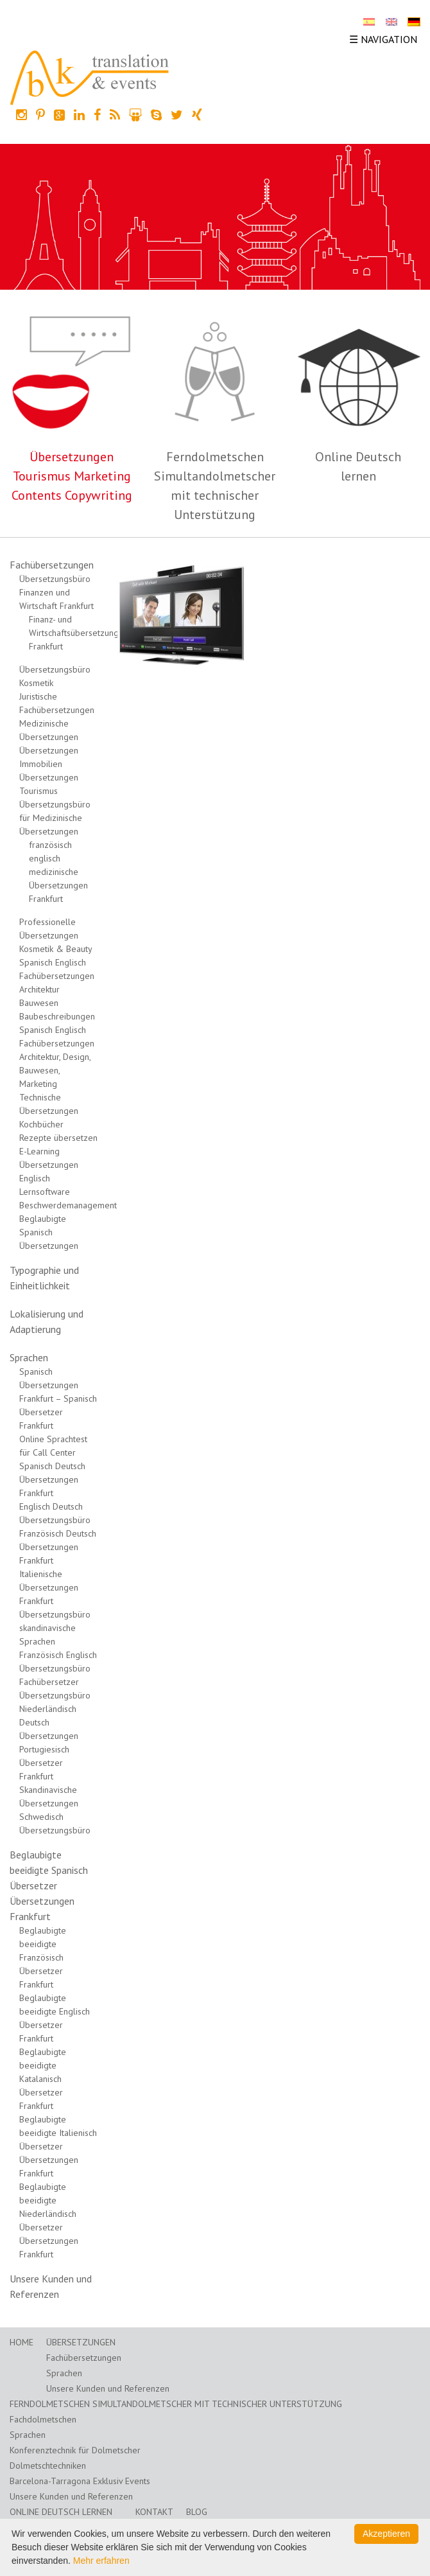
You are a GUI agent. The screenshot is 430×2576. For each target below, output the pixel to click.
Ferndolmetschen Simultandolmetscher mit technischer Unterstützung (176, 2404)
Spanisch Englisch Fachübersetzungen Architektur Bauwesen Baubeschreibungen (57, 989)
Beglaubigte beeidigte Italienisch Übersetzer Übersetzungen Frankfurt (58, 2146)
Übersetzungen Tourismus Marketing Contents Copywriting (72, 476)
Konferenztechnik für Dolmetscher (75, 2450)
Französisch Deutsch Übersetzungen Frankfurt (57, 1547)
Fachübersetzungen (52, 564)
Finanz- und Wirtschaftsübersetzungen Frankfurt (78, 632)
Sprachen (29, 1357)
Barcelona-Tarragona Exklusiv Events (80, 2481)
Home (21, 2342)
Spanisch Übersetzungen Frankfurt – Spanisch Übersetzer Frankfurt (58, 1398)
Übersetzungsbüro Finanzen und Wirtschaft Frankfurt (56, 592)
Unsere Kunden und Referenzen (107, 2388)
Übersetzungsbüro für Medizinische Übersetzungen (54, 817)
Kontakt (154, 2512)
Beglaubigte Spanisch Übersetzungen (48, 1232)
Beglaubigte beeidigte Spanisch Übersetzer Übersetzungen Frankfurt (49, 1885)
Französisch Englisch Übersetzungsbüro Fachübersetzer (58, 1668)
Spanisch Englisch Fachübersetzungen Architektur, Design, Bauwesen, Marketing (56, 1057)
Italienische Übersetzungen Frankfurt (48, 1587)
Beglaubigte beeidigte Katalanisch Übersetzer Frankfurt (42, 2079)
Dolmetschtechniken (48, 2465)
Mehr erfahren (101, 2560)
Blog (196, 2512)
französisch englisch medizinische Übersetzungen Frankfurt (58, 871)
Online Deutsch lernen (61, 2512)
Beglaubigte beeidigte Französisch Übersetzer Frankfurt (42, 1957)
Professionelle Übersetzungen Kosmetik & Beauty (55, 935)
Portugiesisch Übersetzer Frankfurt (44, 1762)
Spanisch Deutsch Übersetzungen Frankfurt (52, 1479)
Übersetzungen (81, 2342)
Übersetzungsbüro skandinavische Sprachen (54, 1628)
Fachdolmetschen (43, 2419)
